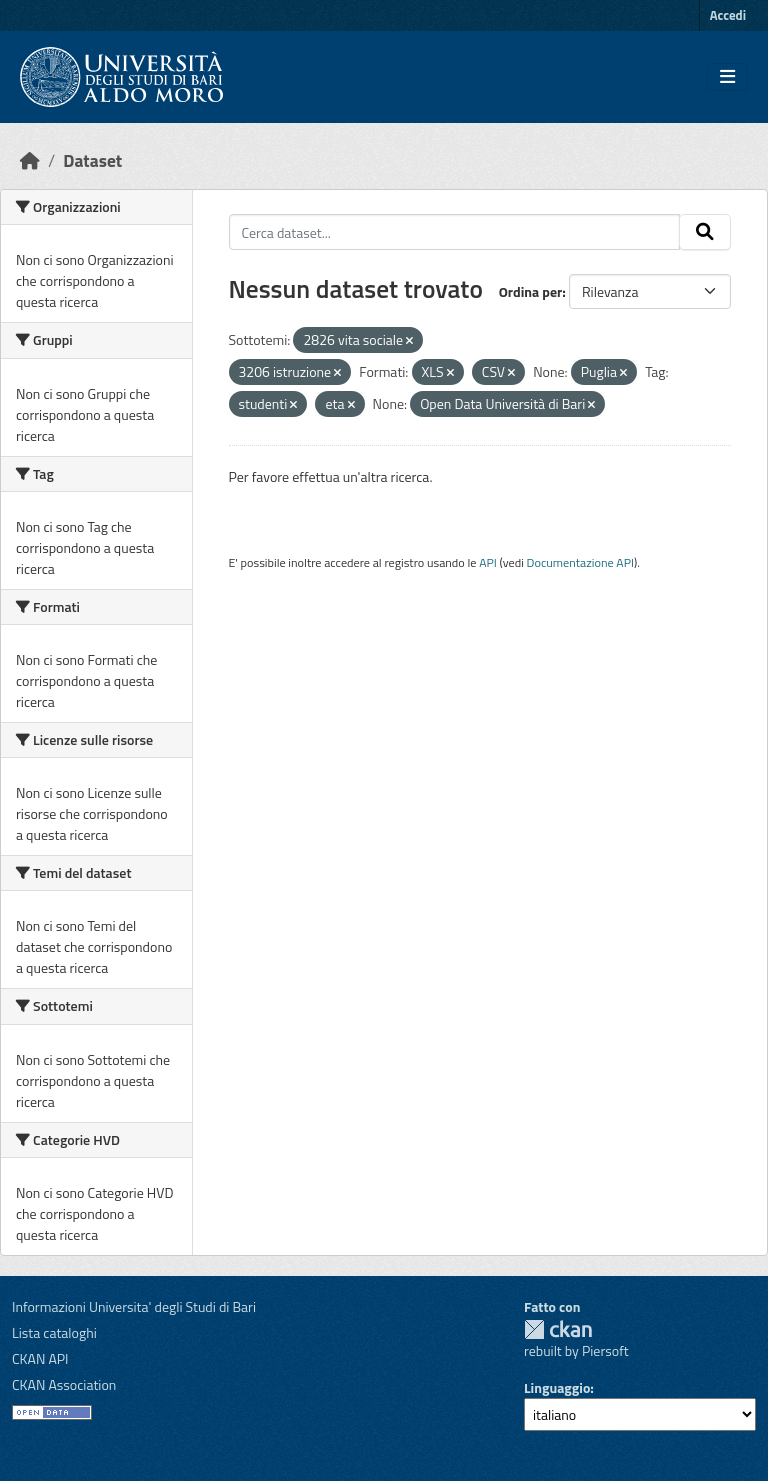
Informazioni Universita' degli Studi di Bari (134, 1306)
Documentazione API (580, 562)
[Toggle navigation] (727, 77)
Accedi (728, 15)
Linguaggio (557, 1387)
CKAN (558, 1329)
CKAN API (40, 1358)
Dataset (92, 160)
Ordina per (531, 291)
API (488, 562)
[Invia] (705, 232)
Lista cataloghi (54, 1332)
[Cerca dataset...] (455, 232)
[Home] (30, 160)
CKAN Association (64, 1384)
